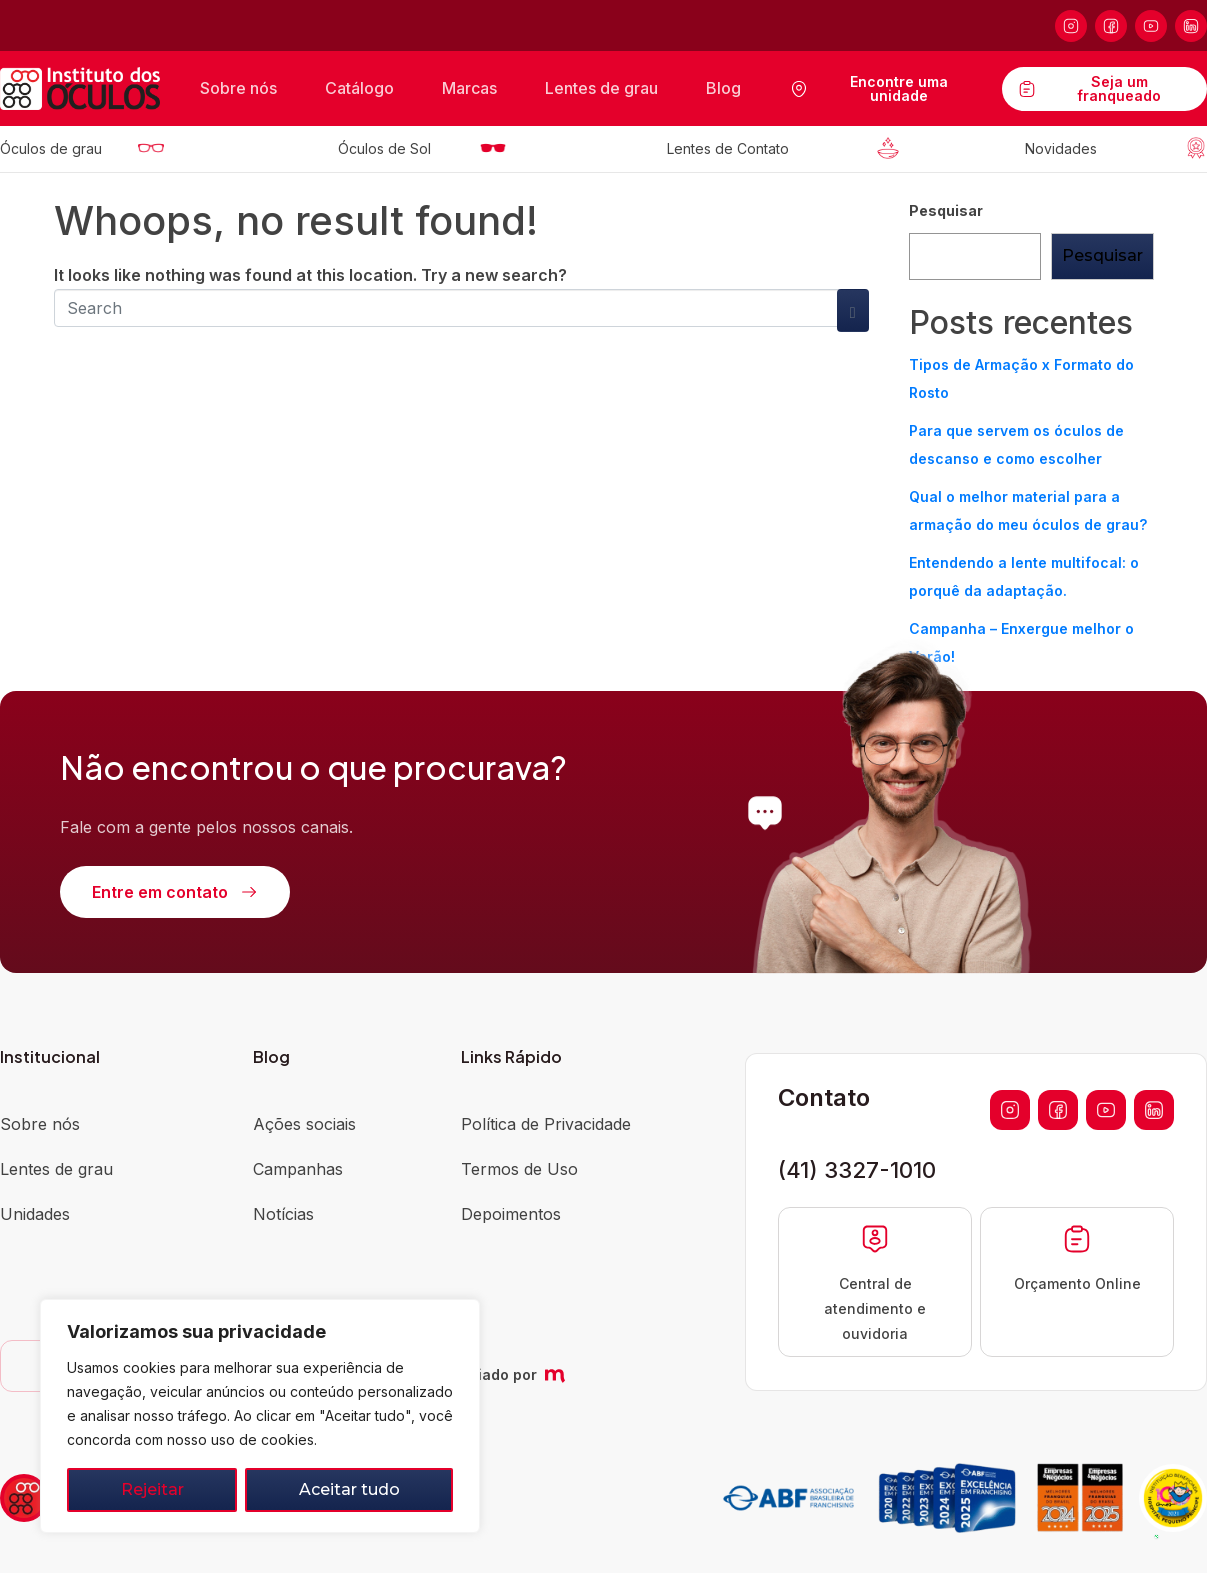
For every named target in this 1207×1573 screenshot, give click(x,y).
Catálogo (359, 88)
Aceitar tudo (349, 1489)
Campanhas (298, 1169)
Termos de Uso (519, 1169)
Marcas (469, 88)
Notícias (283, 1214)
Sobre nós (238, 88)
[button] (1149, 1515)
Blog (723, 88)
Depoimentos (511, 1214)
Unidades (35, 1214)
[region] (260, 1416)
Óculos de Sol (384, 148)
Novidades (1061, 148)
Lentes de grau (601, 88)
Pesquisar (946, 210)
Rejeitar (152, 1489)
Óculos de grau (51, 148)
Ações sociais (304, 1124)
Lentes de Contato (728, 148)
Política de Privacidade (546, 1124)
